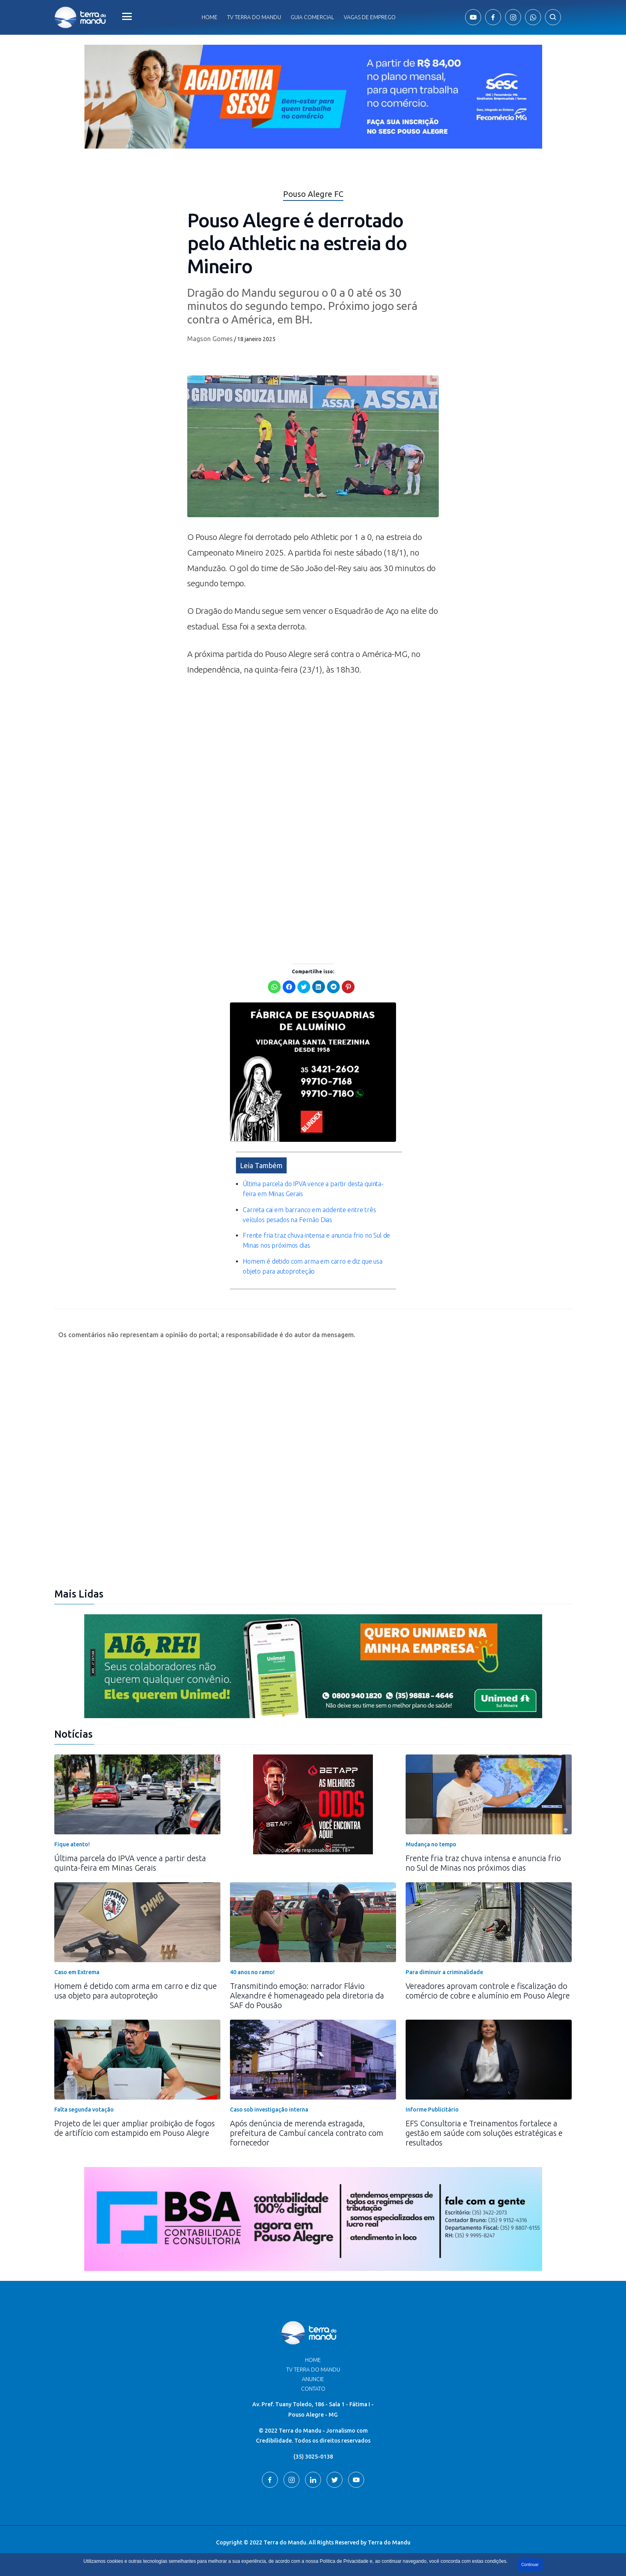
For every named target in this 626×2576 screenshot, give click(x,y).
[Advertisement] (313, 753)
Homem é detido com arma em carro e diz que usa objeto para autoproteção (135, 1990)
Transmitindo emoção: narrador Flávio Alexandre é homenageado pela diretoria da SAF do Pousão (307, 1995)
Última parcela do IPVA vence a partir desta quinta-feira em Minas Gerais (130, 1863)
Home (210, 17)
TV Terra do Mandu (313, 2369)
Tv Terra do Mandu (254, 17)
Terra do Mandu (389, 2542)
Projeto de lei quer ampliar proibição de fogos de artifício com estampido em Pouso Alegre (134, 2128)
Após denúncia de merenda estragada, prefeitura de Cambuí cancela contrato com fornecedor (306, 2133)
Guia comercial (312, 17)
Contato (313, 2388)
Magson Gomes (210, 338)
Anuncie (313, 2379)
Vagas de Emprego (370, 17)
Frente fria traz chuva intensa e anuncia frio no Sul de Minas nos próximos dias (483, 1863)
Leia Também (261, 1165)
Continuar (530, 2564)
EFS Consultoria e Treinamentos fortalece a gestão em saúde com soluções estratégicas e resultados (484, 2133)
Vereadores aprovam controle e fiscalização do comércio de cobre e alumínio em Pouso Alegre (488, 1990)
